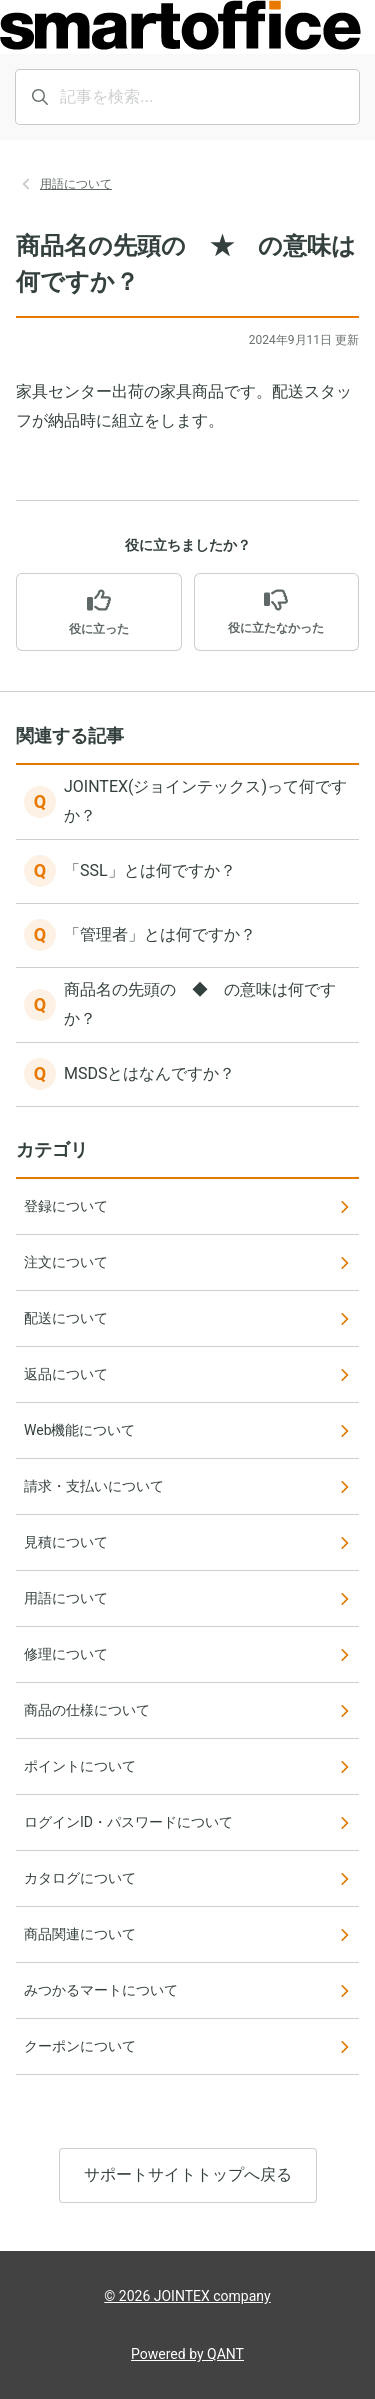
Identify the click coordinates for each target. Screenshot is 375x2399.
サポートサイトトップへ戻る (188, 2174)
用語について (76, 184)
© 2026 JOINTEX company (187, 2296)
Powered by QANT (187, 2354)
